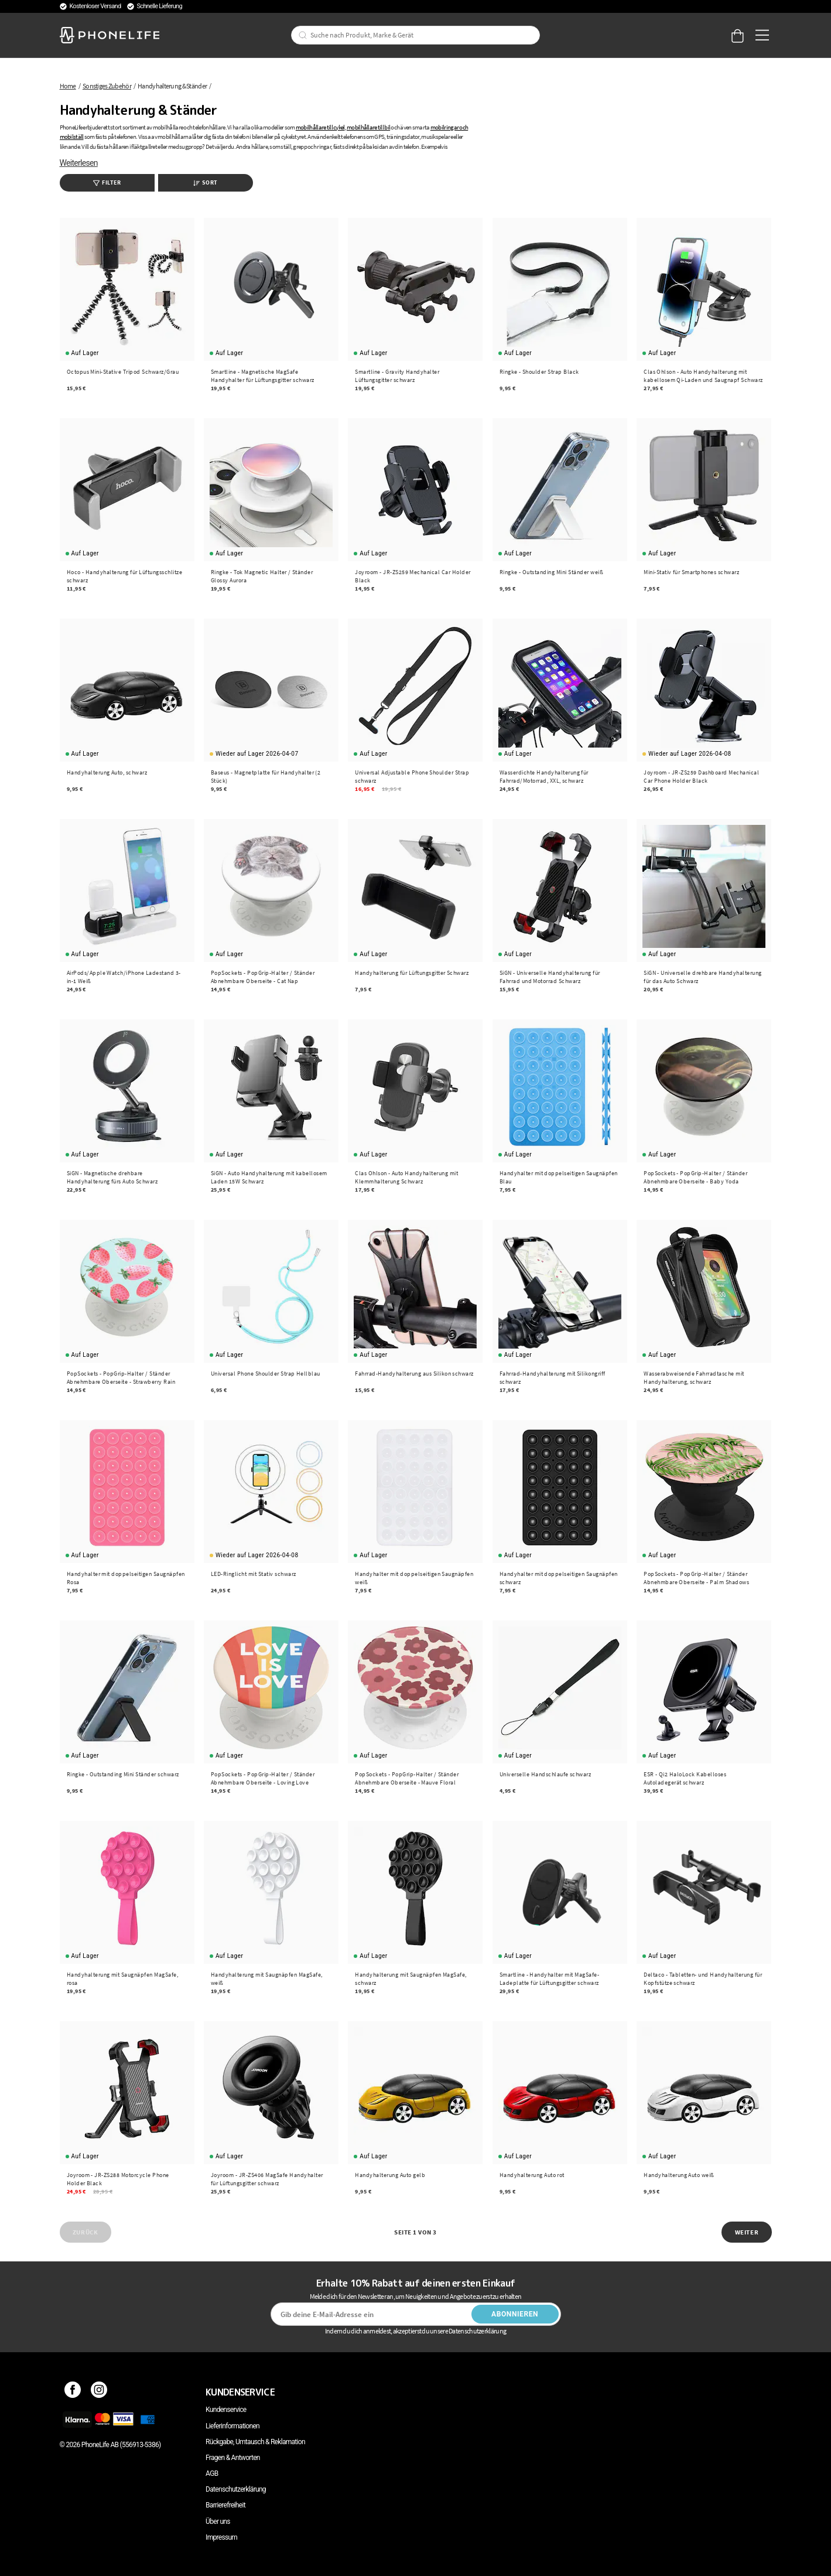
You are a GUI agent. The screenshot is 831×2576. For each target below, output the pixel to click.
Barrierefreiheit (225, 2505)
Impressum (221, 2537)
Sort (205, 182)
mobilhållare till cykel (320, 127)
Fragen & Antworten (233, 2458)
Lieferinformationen (232, 2426)
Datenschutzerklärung (236, 2489)
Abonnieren (514, 2314)
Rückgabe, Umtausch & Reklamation (255, 2442)
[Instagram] (99, 2392)
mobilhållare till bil (368, 127)
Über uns (218, 2521)
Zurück (85, 2232)
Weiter (746, 2232)
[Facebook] (72, 2392)
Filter (107, 182)
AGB (212, 2473)
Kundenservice (226, 2410)
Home (68, 85)
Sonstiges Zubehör (107, 85)
